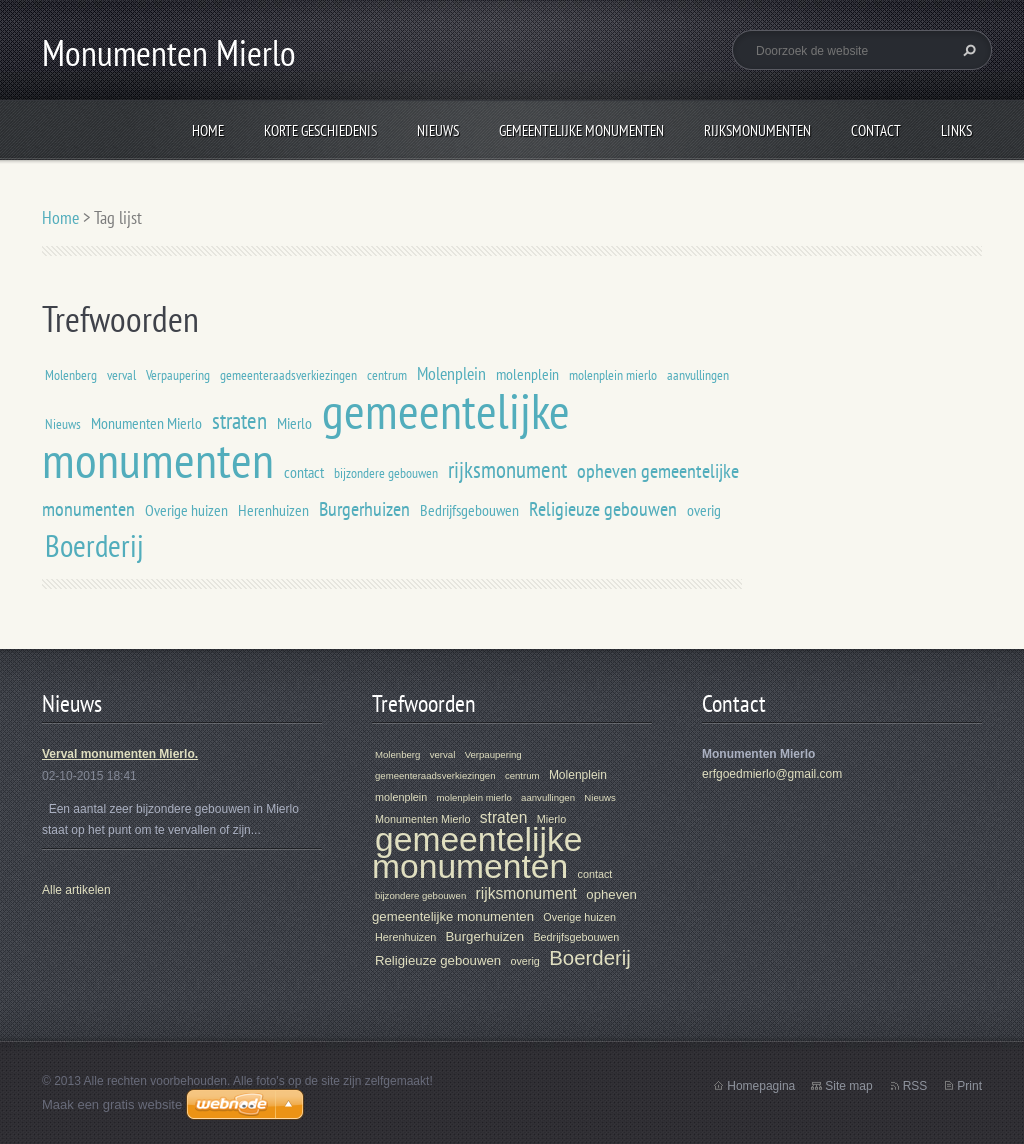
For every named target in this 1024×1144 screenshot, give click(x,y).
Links (956, 130)
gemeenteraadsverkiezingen (288, 374)
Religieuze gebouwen (603, 508)
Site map (848, 1086)
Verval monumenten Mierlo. (120, 754)
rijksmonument (507, 469)
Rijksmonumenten (757, 130)
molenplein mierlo (613, 374)
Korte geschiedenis (320, 130)
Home (208, 130)
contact (304, 472)
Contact (876, 130)
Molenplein (451, 373)
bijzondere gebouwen (386, 472)
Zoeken (967, 50)
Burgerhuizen (364, 508)
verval (121, 374)
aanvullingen (698, 374)
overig (704, 510)
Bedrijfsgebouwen (469, 510)
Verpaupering (178, 374)
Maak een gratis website (112, 1104)
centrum (387, 374)
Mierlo (294, 423)
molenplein (527, 374)
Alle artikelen (76, 890)
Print (969, 1086)
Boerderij (94, 545)
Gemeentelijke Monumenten (581, 130)
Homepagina (761, 1086)
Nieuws (438, 130)
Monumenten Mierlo (146, 423)
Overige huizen (186, 510)
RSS (915, 1086)
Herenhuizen (273, 510)
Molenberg (71, 374)
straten (239, 420)
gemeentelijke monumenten (477, 853)
